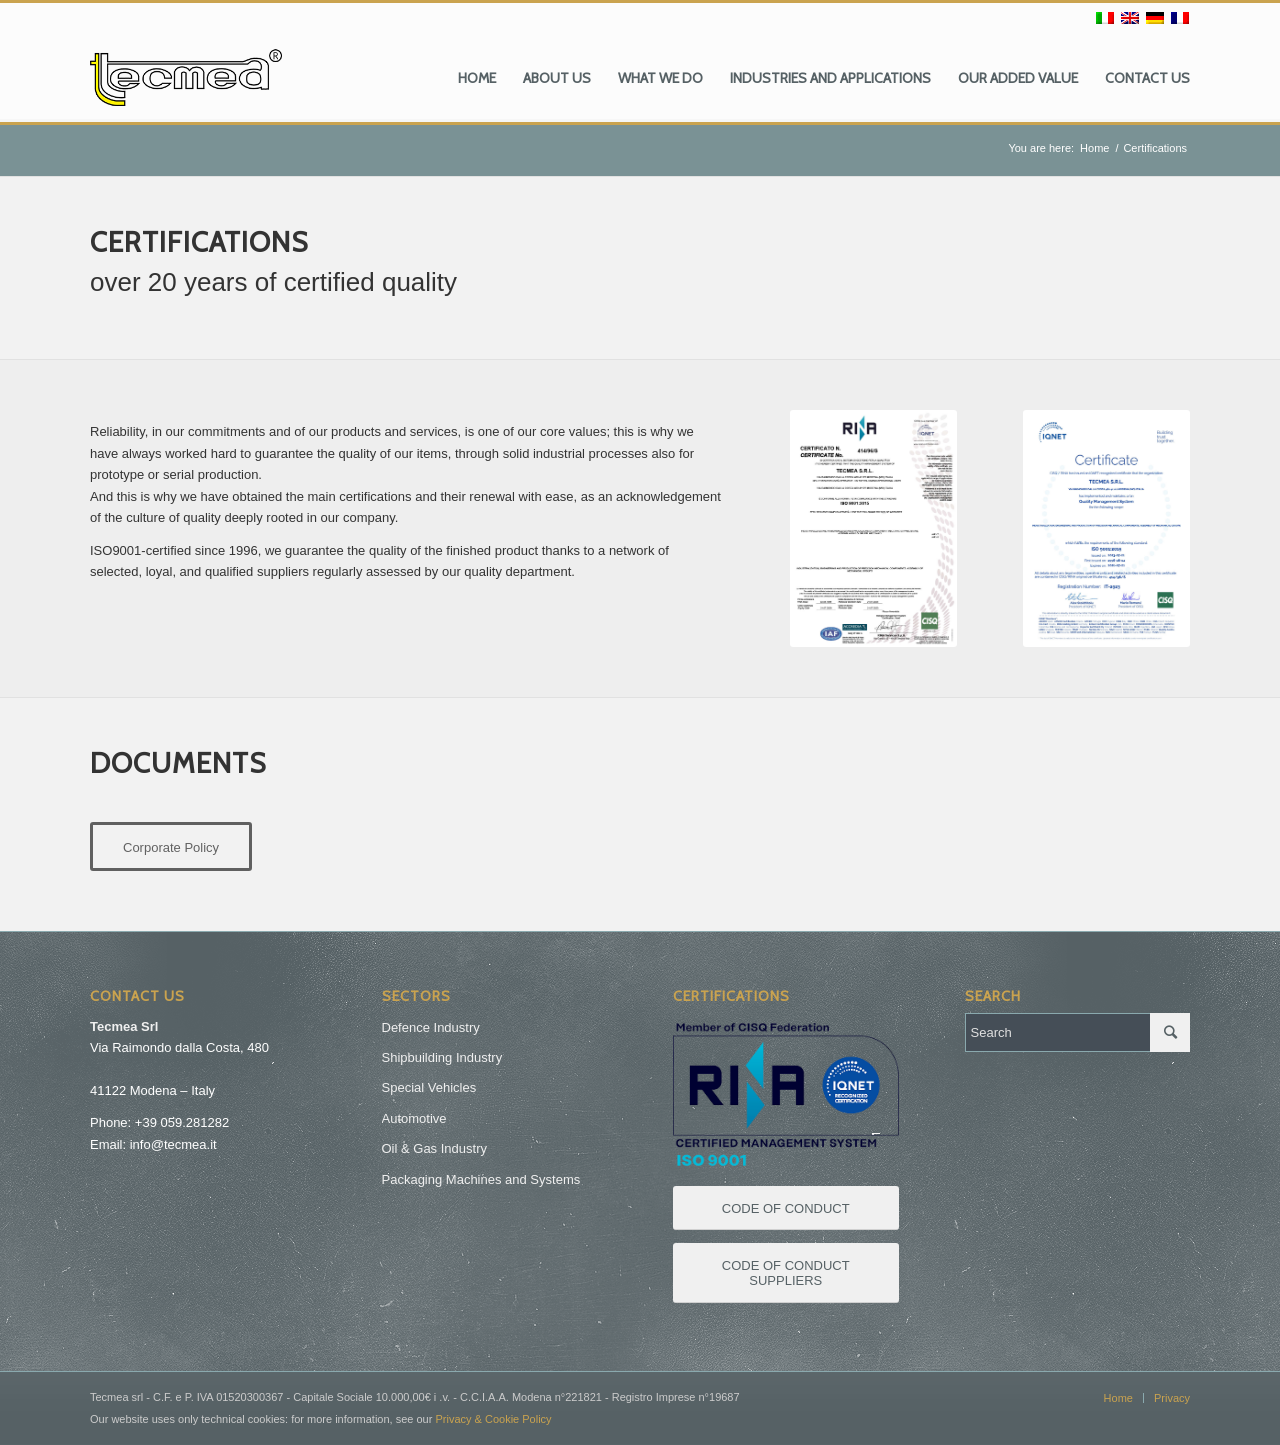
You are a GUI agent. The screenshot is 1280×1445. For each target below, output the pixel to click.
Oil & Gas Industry (434, 1148)
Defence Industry (431, 1027)
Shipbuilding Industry (442, 1057)
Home (1094, 148)
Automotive (414, 1118)
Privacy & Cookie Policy (493, 1419)
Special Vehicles (429, 1087)
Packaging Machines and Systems (481, 1179)
